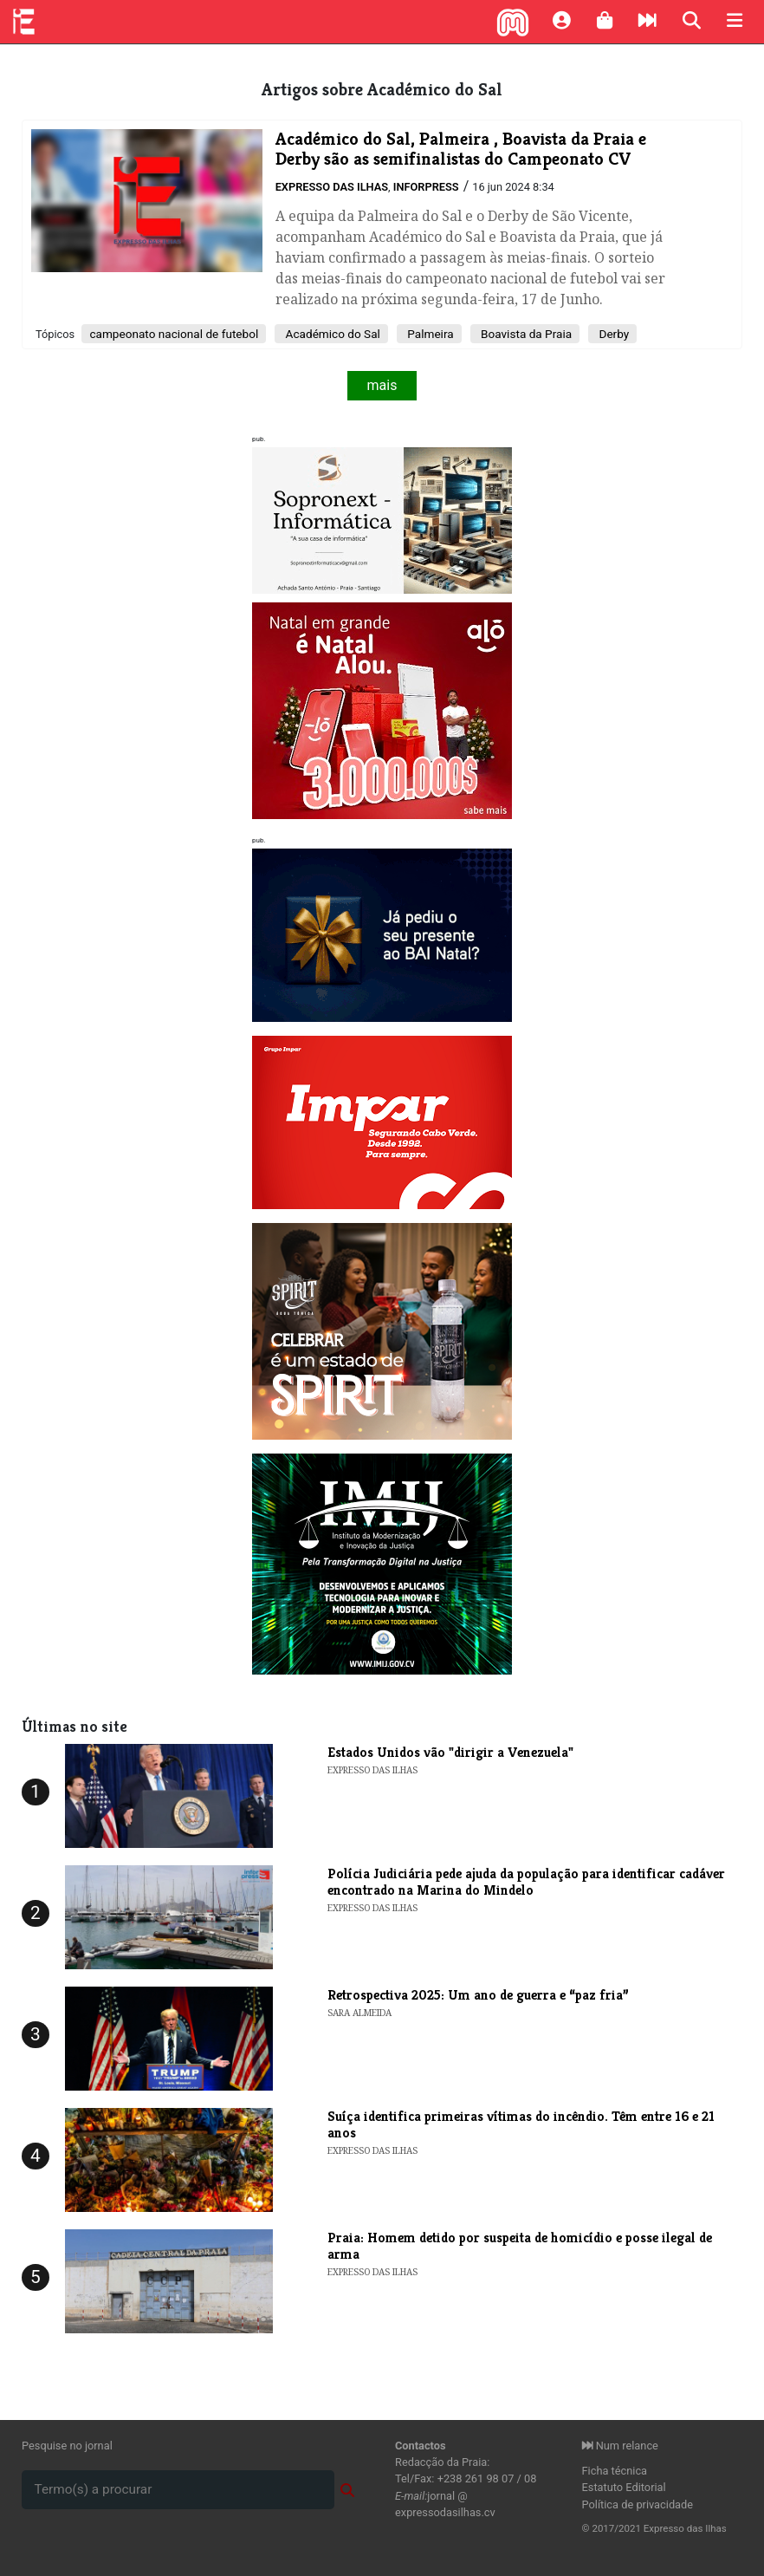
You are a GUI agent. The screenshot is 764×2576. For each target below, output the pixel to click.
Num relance (620, 2445)
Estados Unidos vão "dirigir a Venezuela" (450, 1752)
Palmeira (429, 334)
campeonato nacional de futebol (173, 334)
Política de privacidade (638, 2504)
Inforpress (426, 186)
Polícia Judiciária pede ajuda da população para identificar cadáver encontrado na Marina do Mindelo (526, 1881)
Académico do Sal (331, 334)
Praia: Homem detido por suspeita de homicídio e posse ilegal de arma (519, 2245)
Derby (612, 334)
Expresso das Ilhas (331, 186)
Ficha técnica (615, 2470)
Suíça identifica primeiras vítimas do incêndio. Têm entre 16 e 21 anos (521, 2124)
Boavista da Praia (525, 334)
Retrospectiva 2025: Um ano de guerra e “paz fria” (478, 1995)
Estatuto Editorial (624, 2487)
